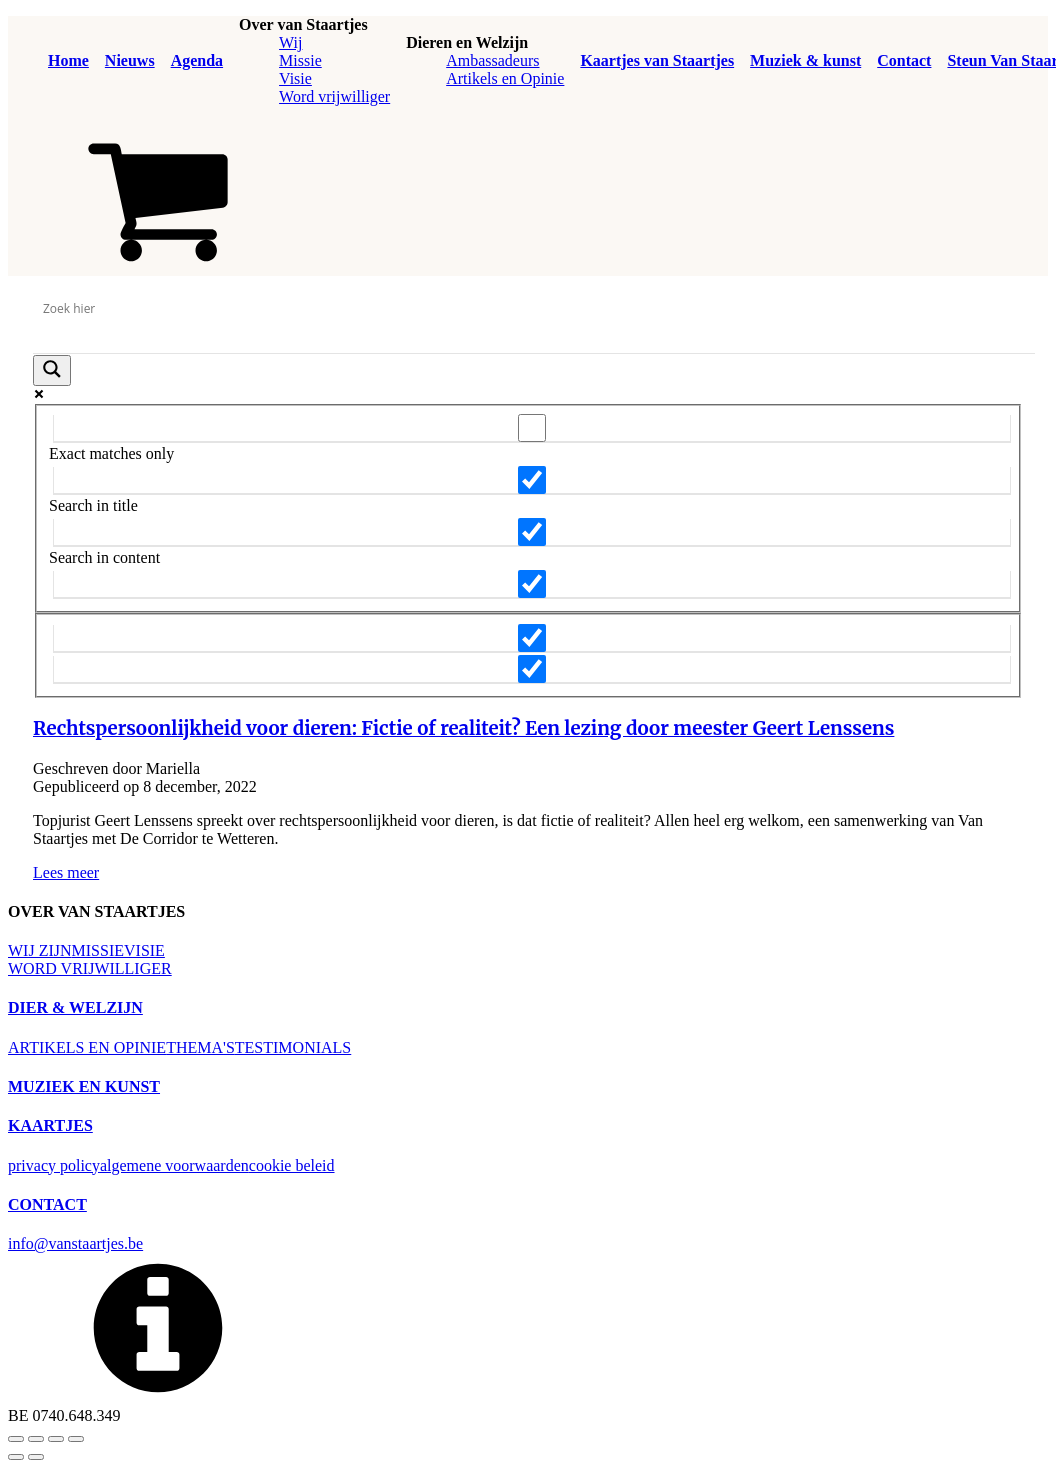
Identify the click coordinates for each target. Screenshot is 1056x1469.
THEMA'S (200, 1047)
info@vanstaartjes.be (75, 1243)
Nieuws (130, 60)
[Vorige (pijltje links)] (16, 1457)
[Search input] (528, 309)
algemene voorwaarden (174, 1165)
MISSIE (98, 950)
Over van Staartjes (303, 24)
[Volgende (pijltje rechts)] (36, 1457)
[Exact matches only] (532, 428)
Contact (904, 60)
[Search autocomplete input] (534, 338)
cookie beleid (292, 1165)
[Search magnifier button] (52, 370)
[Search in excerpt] (532, 584)
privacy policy (54, 1165)
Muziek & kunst (805, 60)
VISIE (144, 950)
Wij (290, 42)
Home (68, 60)
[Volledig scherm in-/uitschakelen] (36, 1439)
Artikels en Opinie (505, 78)
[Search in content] (532, 532)
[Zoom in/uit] (16, 1439)
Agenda (197, 60)
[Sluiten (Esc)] (76, 1439)
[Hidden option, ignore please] (532, 638)
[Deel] (56, 1439)
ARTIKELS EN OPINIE (87, 1047)
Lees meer (66, 872)
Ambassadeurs (492, 60)
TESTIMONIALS (293, 1047)
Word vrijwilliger (334, 96)
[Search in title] (532, 480)
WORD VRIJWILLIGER (90, 968)
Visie (295, 78)
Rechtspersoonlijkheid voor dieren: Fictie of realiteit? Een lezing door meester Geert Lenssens (463, 728)
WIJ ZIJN (40, 950)
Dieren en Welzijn (467, 42)
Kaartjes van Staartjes (657, 60)
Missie (300, 60)
